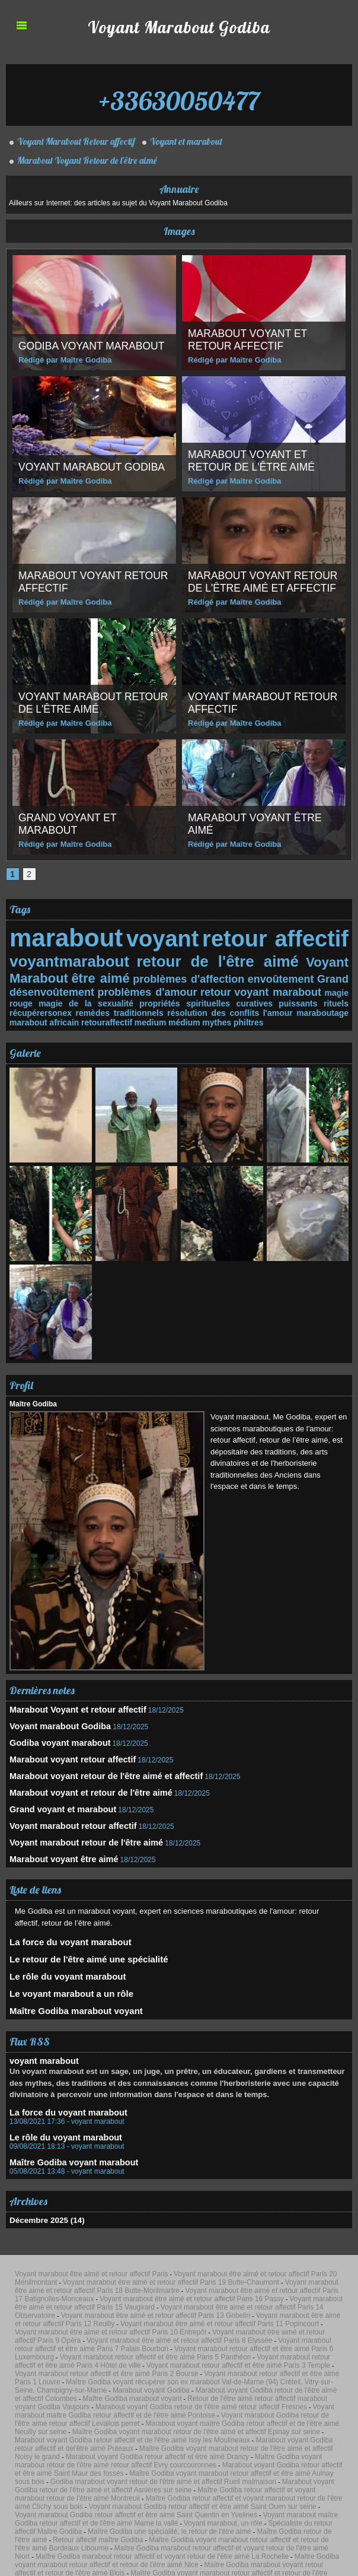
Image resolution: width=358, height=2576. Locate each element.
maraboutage (250, 1006)
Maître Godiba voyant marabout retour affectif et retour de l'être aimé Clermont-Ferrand (169, 2441)
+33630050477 (179, 95)
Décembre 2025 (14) (42, 2190)
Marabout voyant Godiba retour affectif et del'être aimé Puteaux (268, 2348)
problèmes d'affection (190, 975)
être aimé (100, 974)
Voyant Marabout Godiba (179, 26)
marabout (62, 938)
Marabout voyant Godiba (280, 2312)
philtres (166, 1015)
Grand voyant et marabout (68, 824)
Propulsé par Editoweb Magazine (178, 2546)
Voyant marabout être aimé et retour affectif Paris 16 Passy (245, 2256)
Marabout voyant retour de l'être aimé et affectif (261, 575)
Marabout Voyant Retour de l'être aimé (84, 160)
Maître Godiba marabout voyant (67, 1986)
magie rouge (325, 987)
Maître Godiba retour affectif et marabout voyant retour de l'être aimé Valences (195, 2469)
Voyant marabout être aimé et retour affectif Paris (72, 2241)
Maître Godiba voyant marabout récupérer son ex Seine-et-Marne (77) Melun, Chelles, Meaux (230, 2498)
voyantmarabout (65, 959)
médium (105, 1015)
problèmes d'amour (137, 987)
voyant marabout (258, 987)
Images (179, 231)
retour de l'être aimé (214, 959)
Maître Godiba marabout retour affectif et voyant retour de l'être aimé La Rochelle (212, 2419)
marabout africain (314, 1006)
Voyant (329, 960)
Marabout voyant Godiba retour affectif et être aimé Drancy (270, 2355)
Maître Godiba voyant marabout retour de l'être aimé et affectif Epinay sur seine (239, 2341)
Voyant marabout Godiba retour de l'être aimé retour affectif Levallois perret (183, 2334)
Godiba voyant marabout (93, 346)
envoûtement (281, 975)
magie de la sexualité (51, 997)
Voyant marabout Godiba (93, 467)
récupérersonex (319, 997)
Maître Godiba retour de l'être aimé (259, 2405)
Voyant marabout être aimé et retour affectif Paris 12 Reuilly (212, 2270)
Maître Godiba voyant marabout (62, 2133)
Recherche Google (143, 2512)
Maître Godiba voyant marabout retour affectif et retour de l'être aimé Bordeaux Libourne (156, 2412)
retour (201, 987)
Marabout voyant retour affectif (71, 582)
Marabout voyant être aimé (54, 1841)
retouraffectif (33, 1015)
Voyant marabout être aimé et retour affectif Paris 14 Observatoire (224, 2263)
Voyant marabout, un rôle (280, 2398)
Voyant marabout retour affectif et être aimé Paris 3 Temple (266, 2298)
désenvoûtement (48, 987)
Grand (334, 975)
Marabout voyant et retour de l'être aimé (253, 461)
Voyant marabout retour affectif (241, 703)
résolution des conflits (142, 1006)
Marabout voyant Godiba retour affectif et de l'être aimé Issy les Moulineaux (102, 2348)
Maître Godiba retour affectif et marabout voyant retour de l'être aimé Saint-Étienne (145, 2462)
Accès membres (149, 2554)
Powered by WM (209, 2554)
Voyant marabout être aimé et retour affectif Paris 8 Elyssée (153, 2284)
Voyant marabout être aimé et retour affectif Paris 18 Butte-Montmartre (221, 2248)
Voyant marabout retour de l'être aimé (83, 703)
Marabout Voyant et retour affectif (249, 340)
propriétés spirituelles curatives (158, 997)
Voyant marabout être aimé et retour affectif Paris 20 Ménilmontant (210, 2241)
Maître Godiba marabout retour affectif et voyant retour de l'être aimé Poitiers (229, 2448)
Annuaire (179, 189)
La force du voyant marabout (62, 1922)
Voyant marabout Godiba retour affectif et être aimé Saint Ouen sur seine (114, 2391)
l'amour (206, 1006)
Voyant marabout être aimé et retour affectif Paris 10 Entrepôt (187, 2277)
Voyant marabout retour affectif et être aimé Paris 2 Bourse (83, 2305)
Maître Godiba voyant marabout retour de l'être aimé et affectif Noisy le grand (108, 2355)
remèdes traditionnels (51, 1006)
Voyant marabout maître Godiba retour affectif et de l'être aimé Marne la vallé (156, 2398)
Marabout (36, 974)
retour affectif (276, 938)
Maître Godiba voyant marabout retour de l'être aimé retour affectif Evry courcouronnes (115, 2362)
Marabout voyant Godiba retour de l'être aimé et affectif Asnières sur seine (193, 2377)
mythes (136, 1015)
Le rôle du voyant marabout (59, 1954)
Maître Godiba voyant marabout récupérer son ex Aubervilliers (86, 2505)
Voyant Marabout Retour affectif (73, 141)
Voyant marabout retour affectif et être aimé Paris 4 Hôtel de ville (117, 2298)
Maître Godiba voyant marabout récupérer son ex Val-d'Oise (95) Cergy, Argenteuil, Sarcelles (163, 2483)
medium (74, 1015)
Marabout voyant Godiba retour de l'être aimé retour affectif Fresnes (154, 2327)
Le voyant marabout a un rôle (63, 1970)
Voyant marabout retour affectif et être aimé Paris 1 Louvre (224, 2305)
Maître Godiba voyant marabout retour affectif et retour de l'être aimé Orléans (121, 2434)
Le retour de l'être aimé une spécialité (78, 1938)
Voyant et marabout (186, 141)
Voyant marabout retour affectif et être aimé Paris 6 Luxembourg (134, 2291)
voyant (160, 938)
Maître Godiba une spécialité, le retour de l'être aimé (152, 2405)
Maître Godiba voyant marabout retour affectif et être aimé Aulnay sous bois (159, 2369)
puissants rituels (254, 997)
